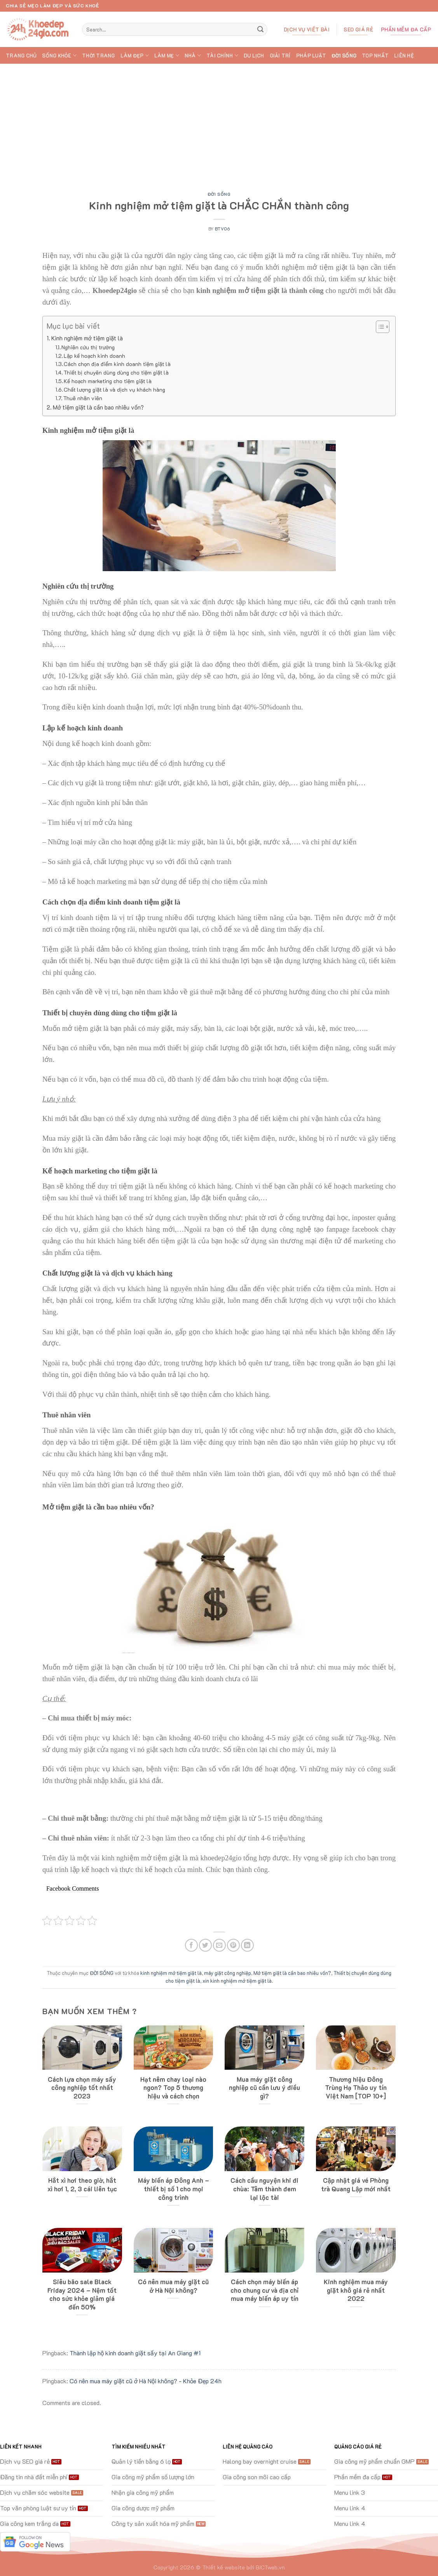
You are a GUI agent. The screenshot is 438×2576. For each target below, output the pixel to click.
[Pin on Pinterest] (233, 1945)
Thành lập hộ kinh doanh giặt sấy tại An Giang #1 (135, 2353)
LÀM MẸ (166, 55)
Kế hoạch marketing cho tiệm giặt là (108, 381)
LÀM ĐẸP (134, 55)
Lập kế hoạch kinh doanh (94, 355)
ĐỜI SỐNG (344, 55)
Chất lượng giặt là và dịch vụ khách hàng (114, 389)
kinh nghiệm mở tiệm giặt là (171, 1973)
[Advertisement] (219, 122)
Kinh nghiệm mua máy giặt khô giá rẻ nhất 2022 (356, 2290)
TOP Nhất (375, 55)
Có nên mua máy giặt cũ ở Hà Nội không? (173, 2286)
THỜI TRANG (98, 55)
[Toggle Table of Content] (378, 326)
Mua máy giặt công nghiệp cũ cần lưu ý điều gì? (264, 2087)
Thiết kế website (223, 2567)
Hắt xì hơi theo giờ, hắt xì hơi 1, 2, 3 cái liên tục (82, 2184)
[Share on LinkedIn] (247, 1945)
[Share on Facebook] (191, 1945)
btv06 (222, 229)
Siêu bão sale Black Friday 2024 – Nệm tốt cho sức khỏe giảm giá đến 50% (82, 2294)
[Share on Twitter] (205, 1945)
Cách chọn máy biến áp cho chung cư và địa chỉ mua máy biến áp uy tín (264, 2290)
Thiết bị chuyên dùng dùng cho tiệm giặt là (116, 372)
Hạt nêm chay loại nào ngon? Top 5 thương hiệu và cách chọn (173, 2087)
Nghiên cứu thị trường (88, 347)
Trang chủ (21, 55)
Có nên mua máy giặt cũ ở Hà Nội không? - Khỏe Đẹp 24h (146, 2381)
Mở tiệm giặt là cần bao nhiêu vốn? (98, 407)
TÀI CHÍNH (222, 55)
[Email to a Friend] (219, 1945)
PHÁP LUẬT (311, 55)
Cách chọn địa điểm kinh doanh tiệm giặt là (117, 364)
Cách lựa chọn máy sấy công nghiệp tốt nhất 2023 (82, 2087)
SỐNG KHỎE (59, 55)
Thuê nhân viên (82, 398)
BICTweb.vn (270, 2567)
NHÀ (193, 55)
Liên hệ (404, 55)
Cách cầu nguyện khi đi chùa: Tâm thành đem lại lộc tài (264, 2188)
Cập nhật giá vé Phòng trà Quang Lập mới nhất (356, 2184)
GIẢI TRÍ (280, 55)
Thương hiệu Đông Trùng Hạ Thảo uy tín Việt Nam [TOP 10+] (356, 2087)
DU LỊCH (254, 55)
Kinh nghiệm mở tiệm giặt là (87, 338)
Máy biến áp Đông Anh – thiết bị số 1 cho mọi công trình (173, 2188)
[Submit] (260, 29)
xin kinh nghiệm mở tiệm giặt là (237, 1981)
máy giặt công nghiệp (227, 1973)
